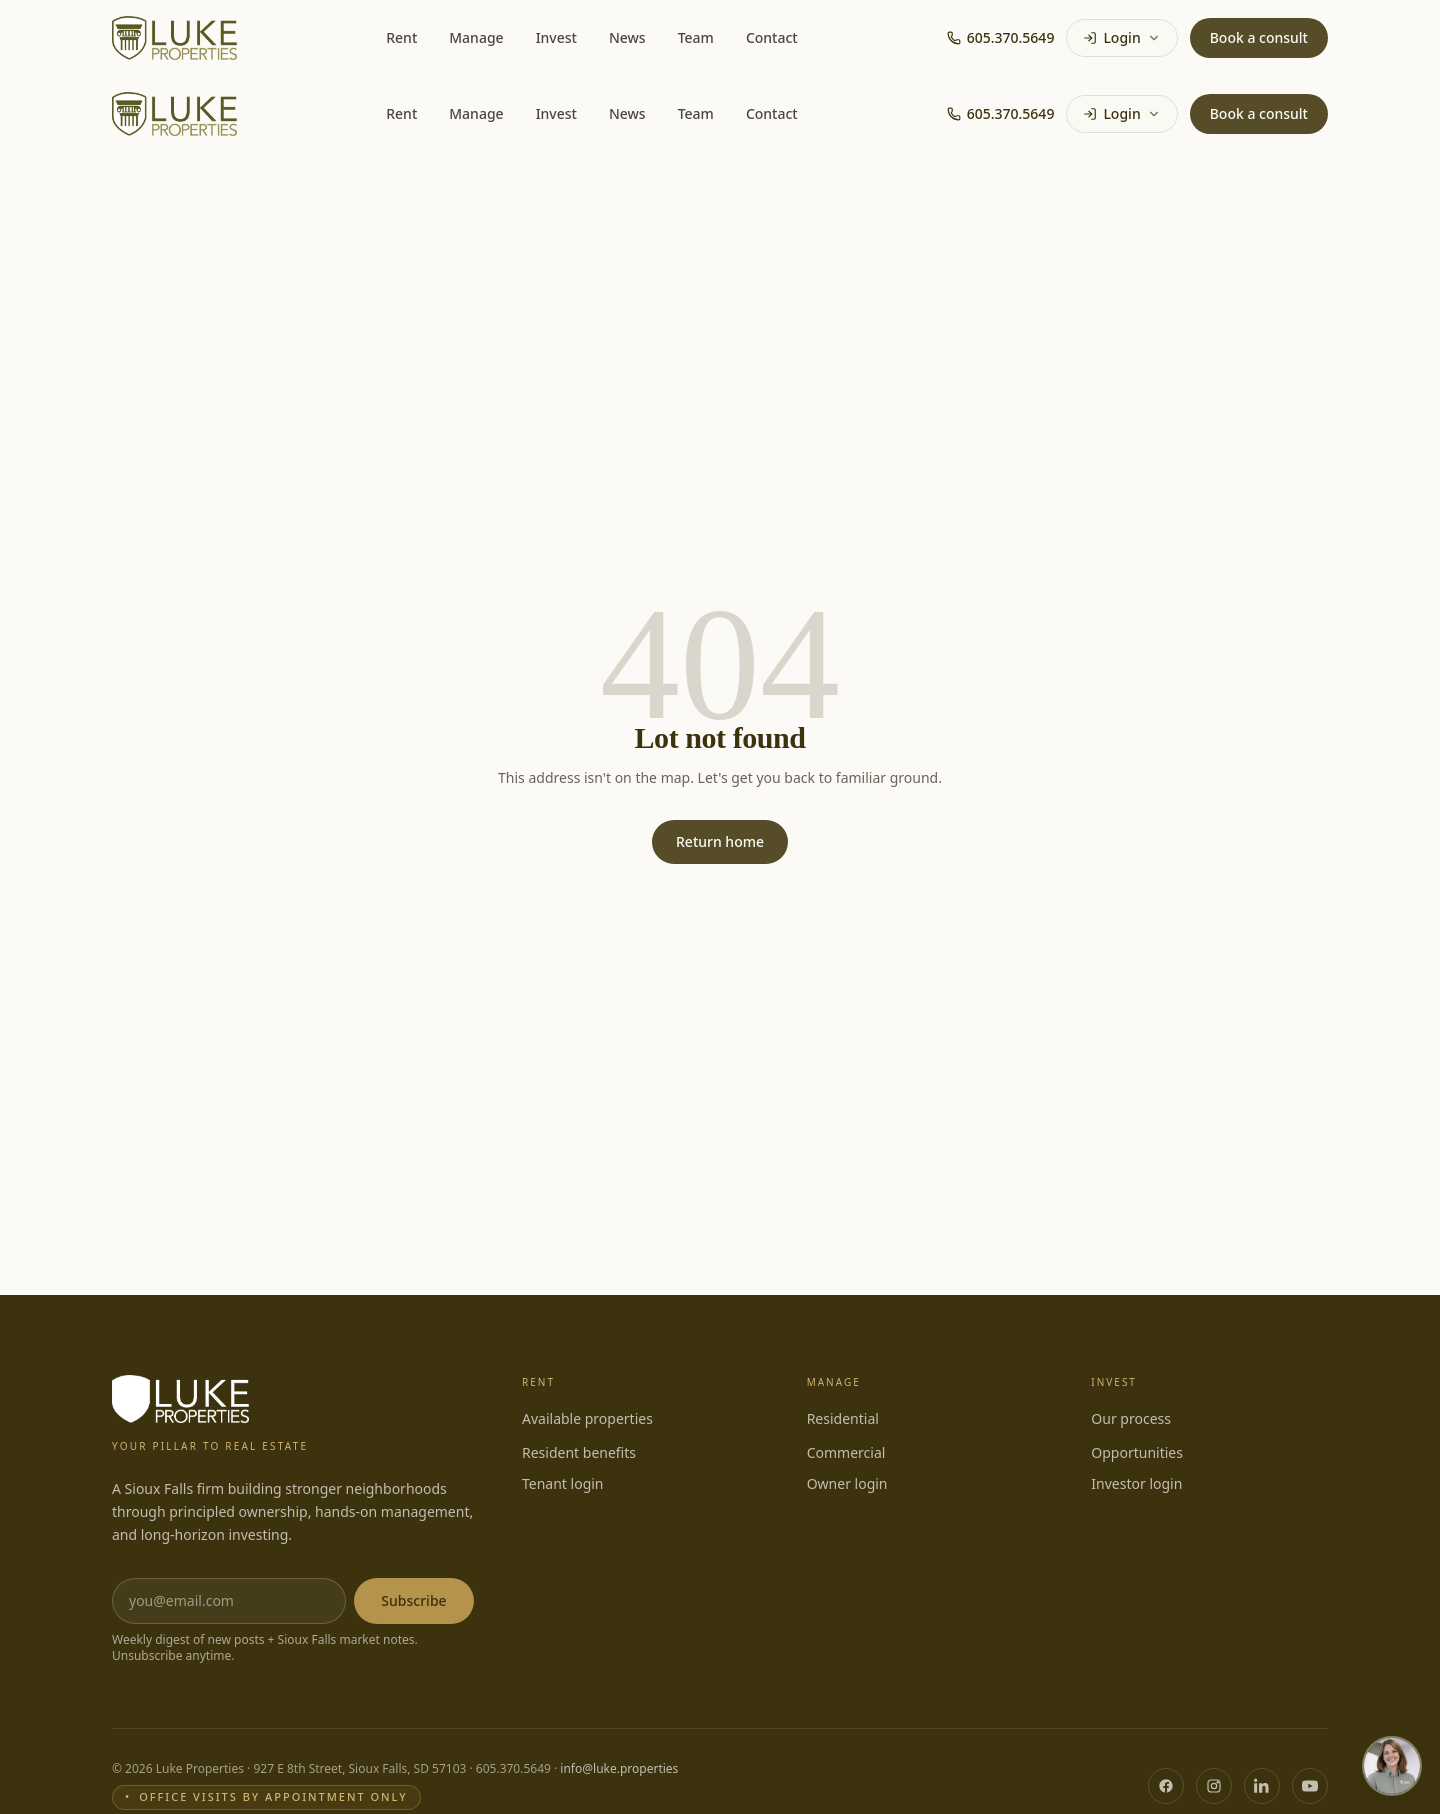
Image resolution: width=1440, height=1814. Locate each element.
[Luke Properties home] (174, 38)
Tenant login (563, 1483)
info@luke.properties (619, 1768)
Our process (1131, 1418)
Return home (720, 841)
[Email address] (229, 1601)
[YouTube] (1310, 1786)
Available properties (587, 1418)
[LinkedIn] (1262, 1786)
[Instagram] (1214, 1786)
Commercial (846, 1452)
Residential (843, 1418)
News (627, 37)
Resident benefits (579, 1452)
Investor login (1136, 1483)
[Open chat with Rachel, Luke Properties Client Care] (1392, 1766)
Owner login (847, 1483)
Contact (772, 37)
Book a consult (1259, 37)
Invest (556, 37)
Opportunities (1137, 1452)
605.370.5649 (1001, 37)
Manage (476, 37)
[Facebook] (1166, 1786)
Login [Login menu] (1121, 37)
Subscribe (413, 1600)
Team (696, 37)
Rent (401, 37)
